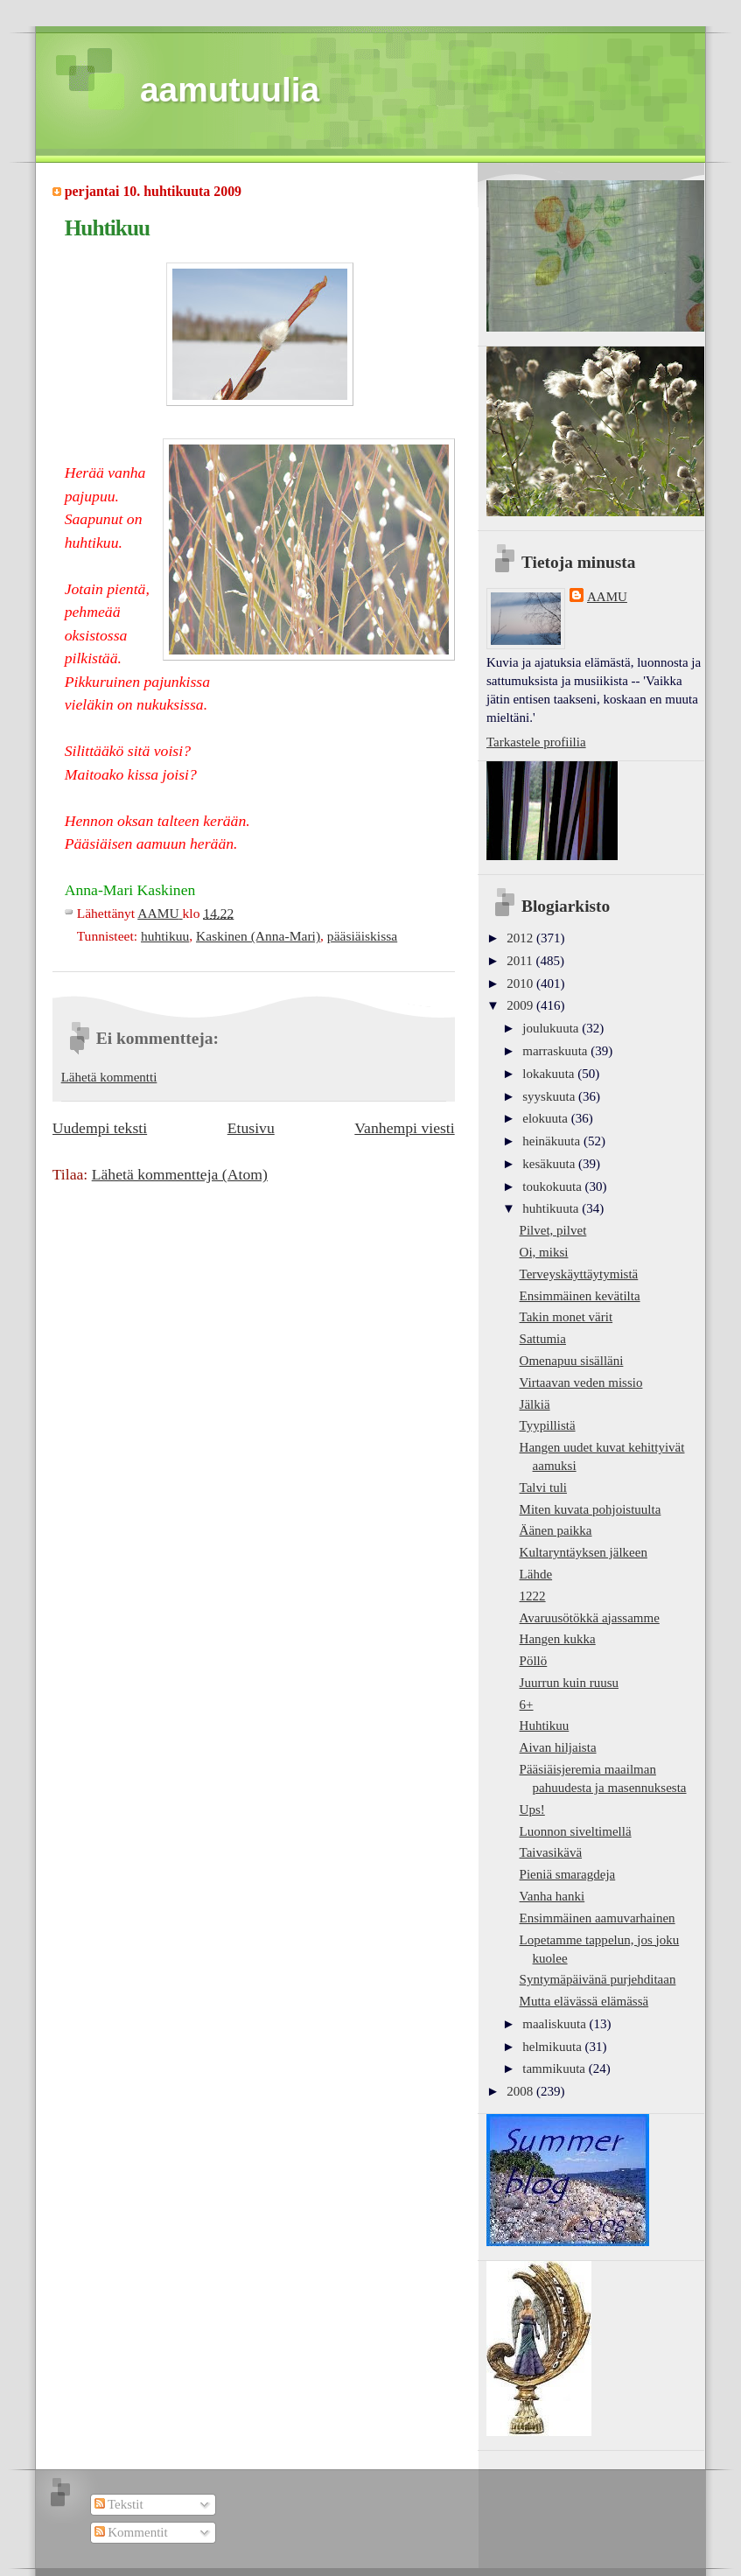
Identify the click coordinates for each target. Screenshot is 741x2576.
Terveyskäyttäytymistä (579, 1274)
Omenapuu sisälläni (572, 1361)
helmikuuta (553, 2047)
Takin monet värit (566, 1317)
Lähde (536, 1574)
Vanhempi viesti (404, 1128)
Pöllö (534, 1661)
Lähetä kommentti (109, 1077)
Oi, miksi (544, 1252)
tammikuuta (555, 2069)
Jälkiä (535, 1404)
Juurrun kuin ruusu (569, 1683)
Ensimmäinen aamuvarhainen (597, 1918)
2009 (521, 1005)
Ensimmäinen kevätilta (580, 1296)
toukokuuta (553, 1187)
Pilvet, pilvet (553, 1230)
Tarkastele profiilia (536, 742)
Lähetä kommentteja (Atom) (180, 1174)
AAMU (607, 597)
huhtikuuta (552, 1208)
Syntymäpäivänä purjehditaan (598, 1979)
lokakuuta (549, 1074)
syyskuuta (550, 1096)
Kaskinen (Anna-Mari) (258, 935)
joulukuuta (552, 1028)
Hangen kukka (558, 1639)
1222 (533, 1596)
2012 (521, 938)
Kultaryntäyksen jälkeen (583, 1552)
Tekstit (118, 2504)
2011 (521, 961)
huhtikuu (165, 935)
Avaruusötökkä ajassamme (590, 1618)
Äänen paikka (556, 1530)
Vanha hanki (552, 1896)
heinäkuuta (553, 1141)
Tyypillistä (548, 1425)
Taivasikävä (551, 1852)
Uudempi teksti (99, 1128)
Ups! (532, 1809)
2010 (521, 983)
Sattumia (543, 1339)
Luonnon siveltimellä (576, 1831)
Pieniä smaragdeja (568, 1874)
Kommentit (131, 2532)
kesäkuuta (550, 1164)
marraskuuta (556, 1051)
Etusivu (251, 1128)
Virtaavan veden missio (581, 1383)
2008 (521, 2091)
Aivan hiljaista (558, 1747)
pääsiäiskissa (362, 935)
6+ (527, 1705)
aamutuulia (229, 89)
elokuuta (546, 1118)
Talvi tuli (543, 1487)
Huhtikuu (545, 1725)
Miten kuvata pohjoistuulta (590, 1509)
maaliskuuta (555, 2024)
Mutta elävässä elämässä (584, 2001)
